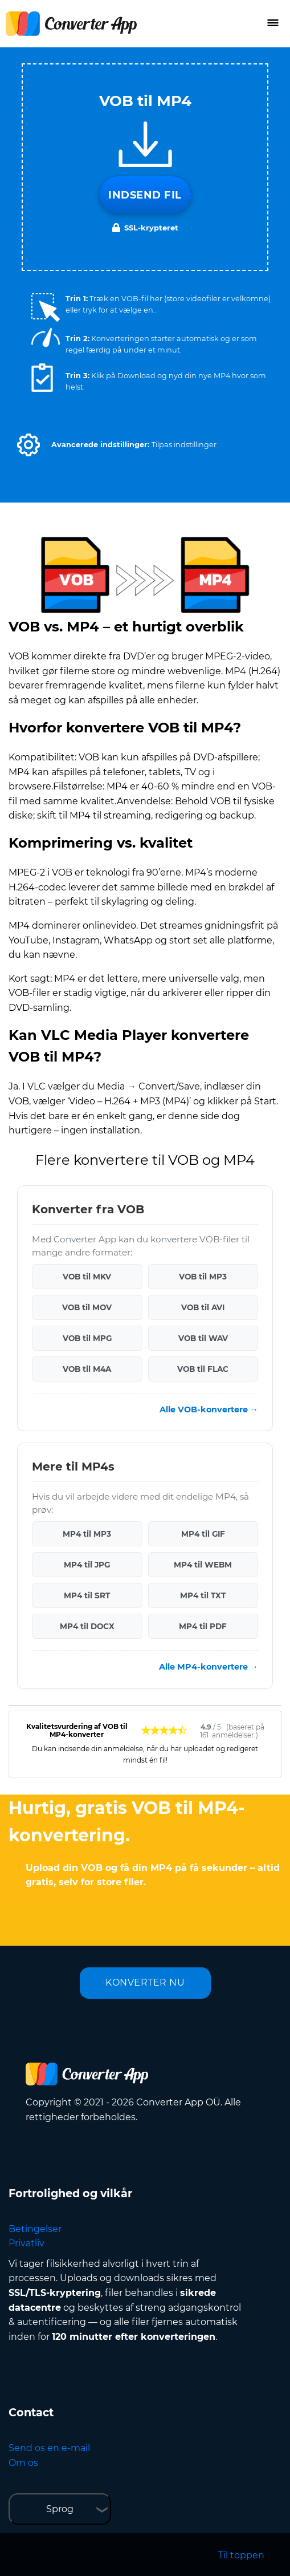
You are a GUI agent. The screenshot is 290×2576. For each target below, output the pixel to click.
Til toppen (241, 2555)
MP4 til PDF (203, 1626)
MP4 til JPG (87, 1564)
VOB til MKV (87, 1276)
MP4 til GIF (203, 1533)
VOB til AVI (202, 1307)
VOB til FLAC (202, 1369)
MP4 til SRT (87, 1595)
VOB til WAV (203, 1338)
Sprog (59, 2509)
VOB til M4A (87, 1369)
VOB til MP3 (203, 1276)
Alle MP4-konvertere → (208, 1667)
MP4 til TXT (203, 1595)
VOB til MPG (87, 1338)
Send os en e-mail (49, 2448)
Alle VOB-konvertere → (209, 1409)
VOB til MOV (87, 1307)
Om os (23, 2462)
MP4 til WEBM (203, 1564)
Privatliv (26, 2243)
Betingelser (35, 2228)
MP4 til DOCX (87, 1626)
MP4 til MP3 (87, 1533)
